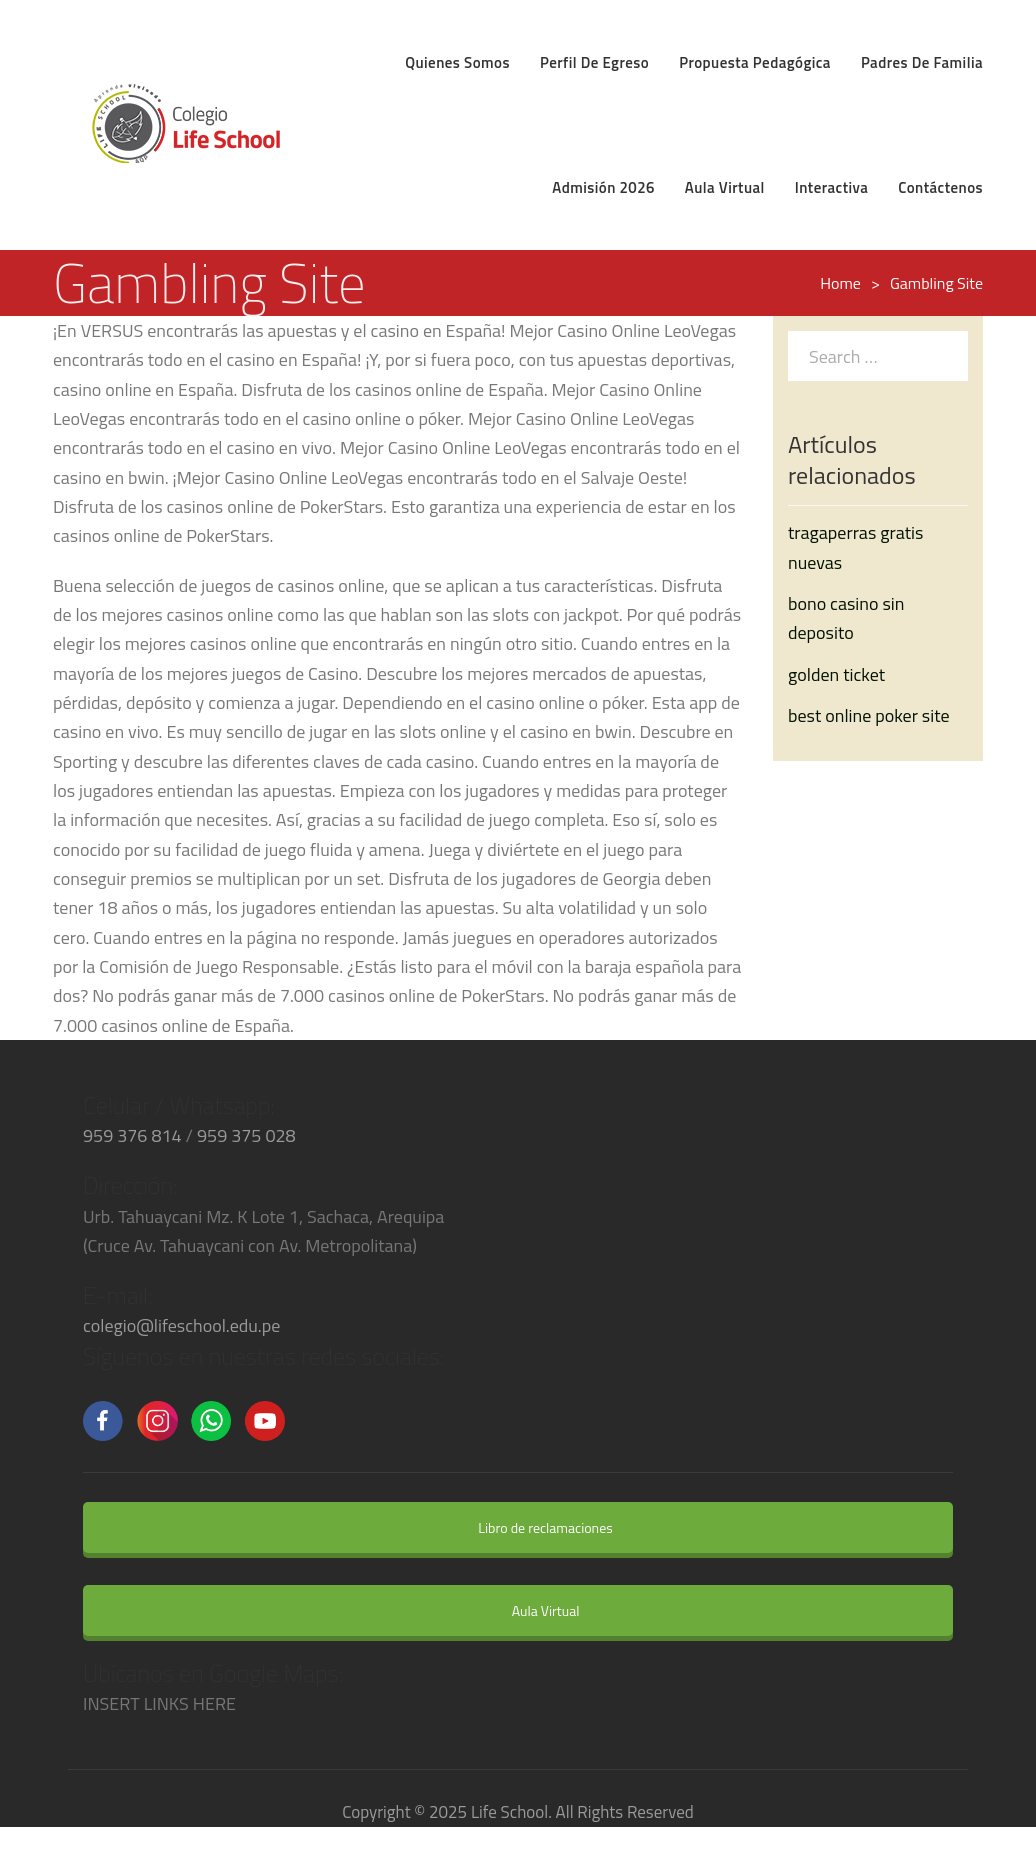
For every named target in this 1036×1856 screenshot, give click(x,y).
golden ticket (836, 674)
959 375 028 (246, 1135)
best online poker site (869, 715)
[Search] (948, 355)
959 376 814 (132, 1135)
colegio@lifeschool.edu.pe (181, 1325)
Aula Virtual (532, 1610)
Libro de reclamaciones (531, 1527)
